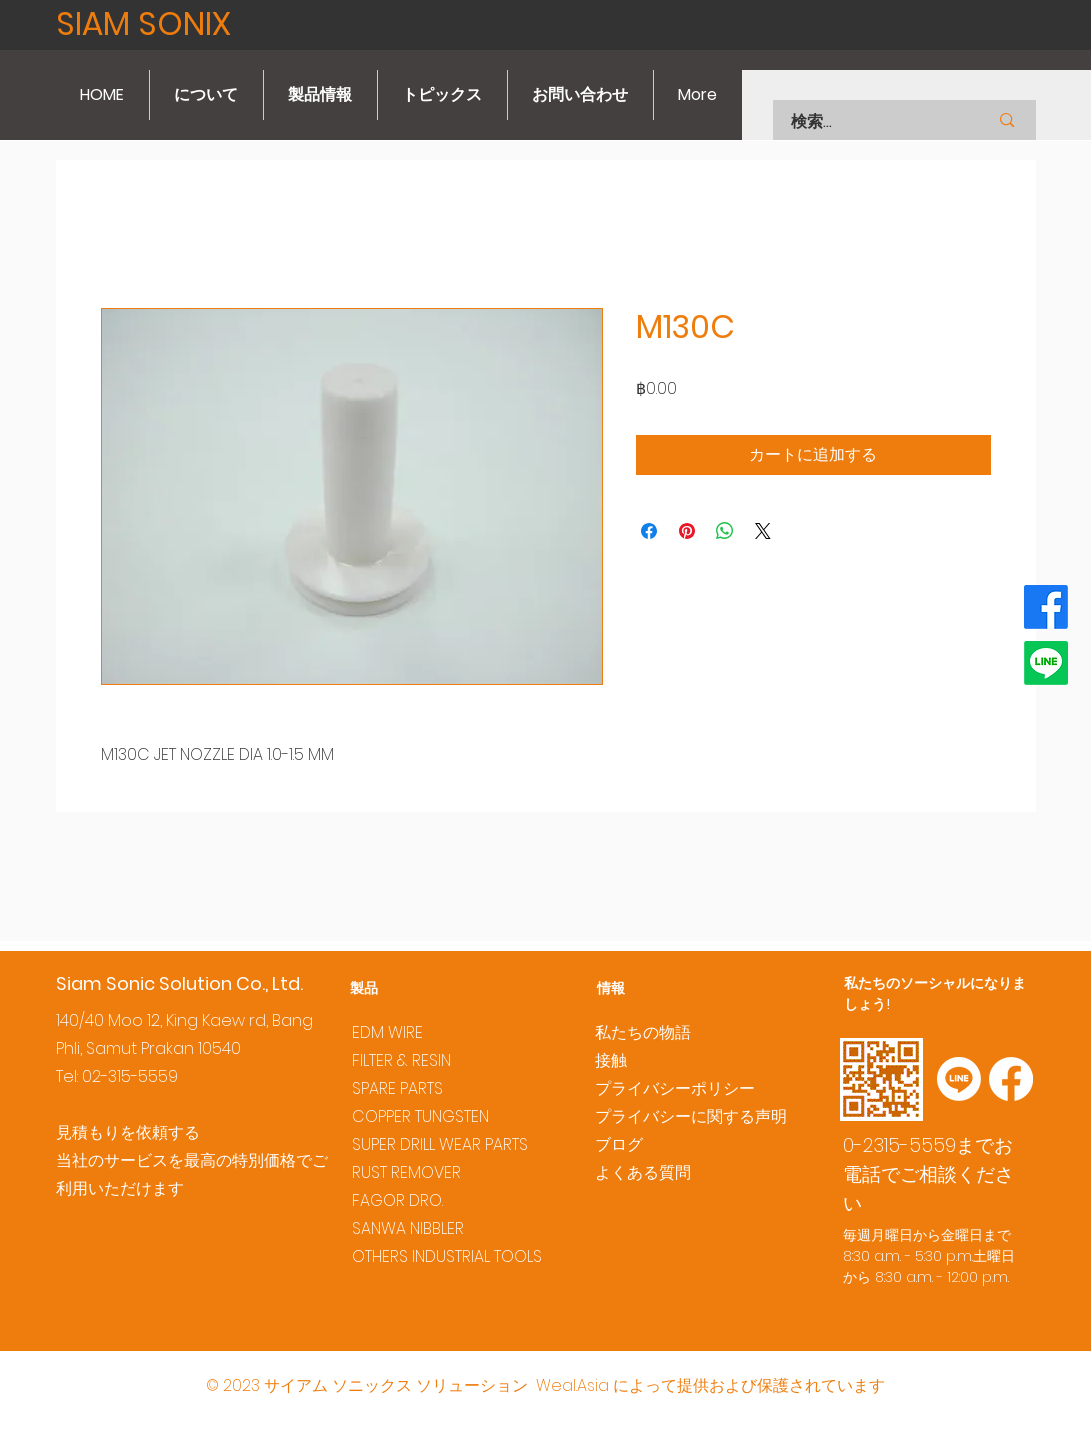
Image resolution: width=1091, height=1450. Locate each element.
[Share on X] (763, 531)
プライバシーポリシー (675, 1088)
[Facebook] (1046, 607)
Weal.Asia (572, 1385)
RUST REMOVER (406, 1172)
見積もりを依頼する (128, 1132)
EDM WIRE (387, 1032)
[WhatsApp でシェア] (725, 531)
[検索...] (864, 122)
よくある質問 (643, 1172)
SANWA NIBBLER (408, 1228)
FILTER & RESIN (401, 1060)
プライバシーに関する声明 (691, 1116)
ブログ (619, 1144)
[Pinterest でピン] (687, 531)
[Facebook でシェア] (649, 531)
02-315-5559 (130, 1076)
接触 (611, 1060)
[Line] (1046, 663)
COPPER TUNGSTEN (420, 1116)
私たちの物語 (643, 1032)
